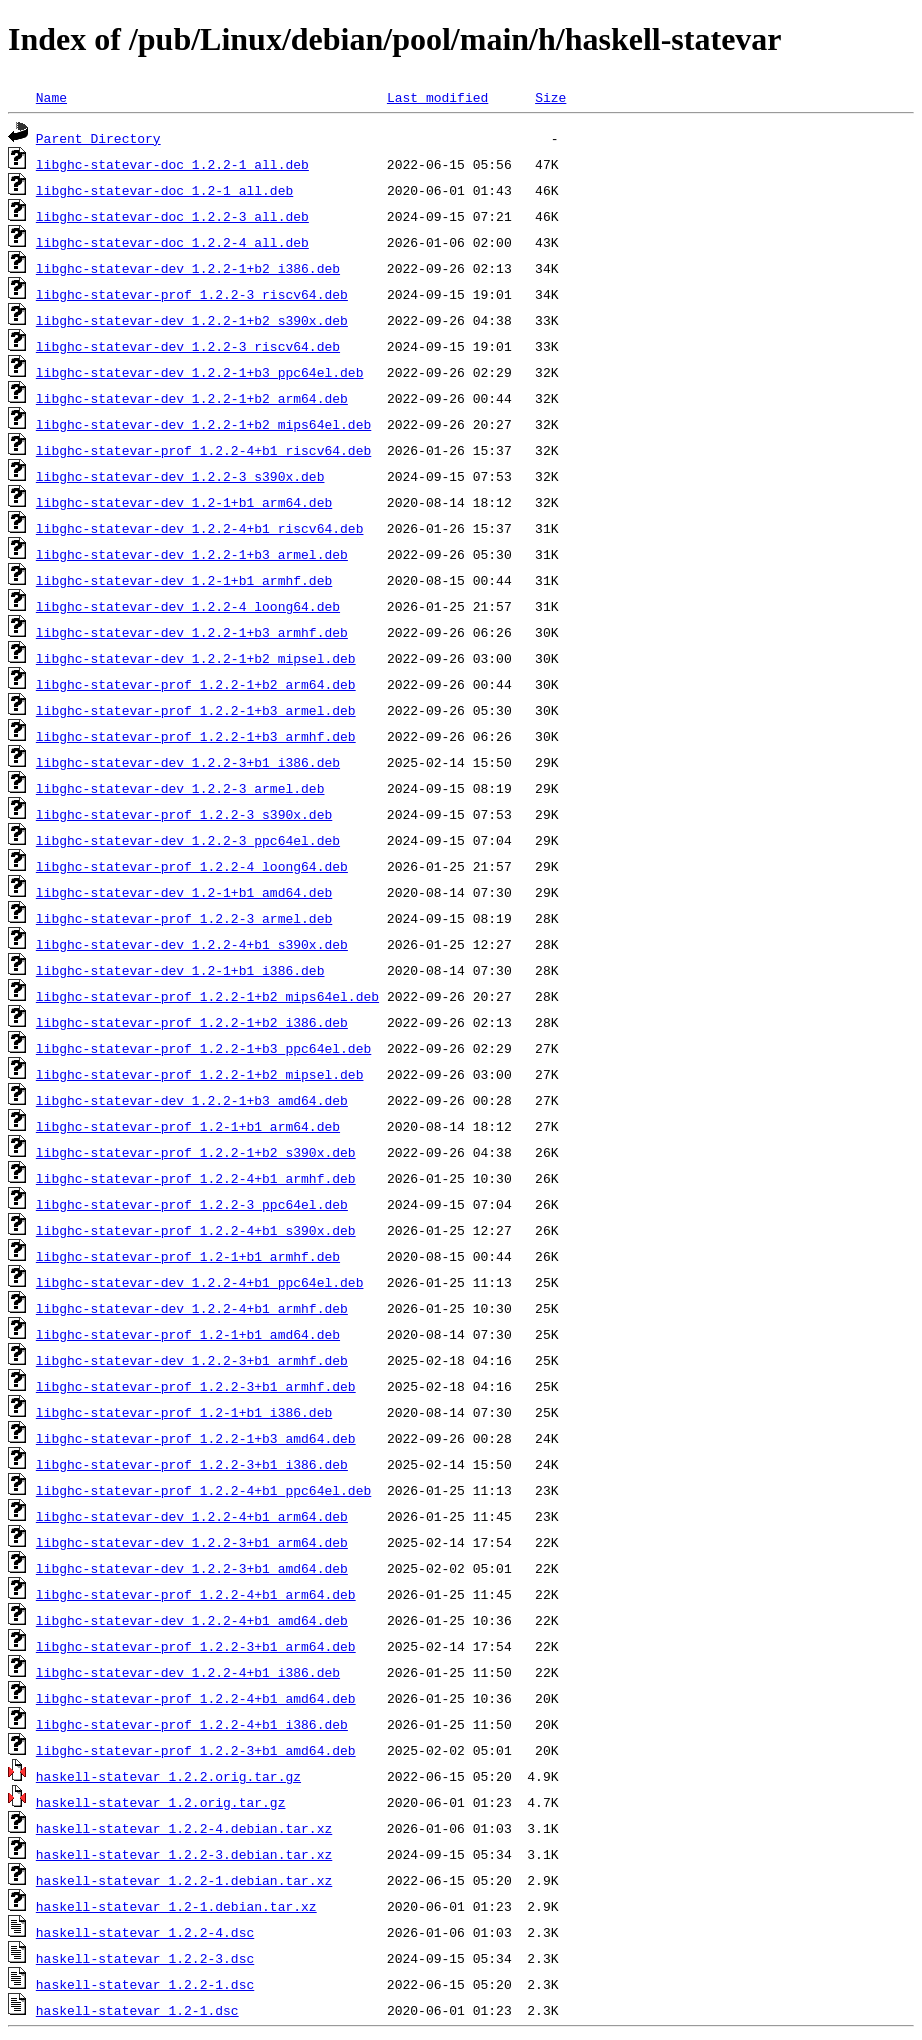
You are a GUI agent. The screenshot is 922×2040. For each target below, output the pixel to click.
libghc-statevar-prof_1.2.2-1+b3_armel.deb (196, 710)
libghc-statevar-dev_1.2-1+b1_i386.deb (180, 970)
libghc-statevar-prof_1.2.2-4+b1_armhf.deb (196, 1178)
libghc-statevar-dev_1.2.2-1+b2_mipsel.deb (196, 658)
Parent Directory (98, 138)
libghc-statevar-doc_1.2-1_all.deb (164, 190)
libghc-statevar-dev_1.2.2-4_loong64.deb (188, 606)
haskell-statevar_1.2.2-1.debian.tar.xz (184, 1880)
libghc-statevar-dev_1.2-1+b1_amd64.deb (184, 892)
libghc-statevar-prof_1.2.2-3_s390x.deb (184, 814)
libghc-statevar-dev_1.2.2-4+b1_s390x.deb (192, 944)
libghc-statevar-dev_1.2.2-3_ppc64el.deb (188, 840)
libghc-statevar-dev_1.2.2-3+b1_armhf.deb (192, 1360)
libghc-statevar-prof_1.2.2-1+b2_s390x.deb (196, 1152)
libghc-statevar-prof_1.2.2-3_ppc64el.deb (192, 1204)
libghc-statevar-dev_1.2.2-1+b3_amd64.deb (192, 1100)
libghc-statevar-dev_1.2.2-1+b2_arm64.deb (192, 398)
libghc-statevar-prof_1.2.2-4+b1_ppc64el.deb (203, 1490)
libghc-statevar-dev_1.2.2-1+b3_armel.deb (192, 554)
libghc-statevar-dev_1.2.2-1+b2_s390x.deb (192, 320)
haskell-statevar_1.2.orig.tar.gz (161, 1802)
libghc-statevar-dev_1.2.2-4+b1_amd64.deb (192, 1620)
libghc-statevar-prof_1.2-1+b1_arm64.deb (188, 1126)
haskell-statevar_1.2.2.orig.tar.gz (168, 1776)
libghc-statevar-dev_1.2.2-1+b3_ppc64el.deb (200, 372)
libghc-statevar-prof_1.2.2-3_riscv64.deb (192, 294)
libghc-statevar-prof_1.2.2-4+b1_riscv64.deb (203, 450)
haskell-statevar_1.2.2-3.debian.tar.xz (184, 1854)
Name (51, 97)
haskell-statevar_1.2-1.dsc (137, 2010)
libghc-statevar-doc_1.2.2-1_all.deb (172, 164)
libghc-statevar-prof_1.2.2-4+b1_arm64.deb (196, 1594)
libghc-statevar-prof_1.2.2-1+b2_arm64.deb (196, 684)
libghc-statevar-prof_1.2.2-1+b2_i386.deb (192, 1022)
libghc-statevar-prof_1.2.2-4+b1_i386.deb (192, 1724)
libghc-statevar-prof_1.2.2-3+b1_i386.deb (192, 1464)
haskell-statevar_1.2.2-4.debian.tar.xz (184, 1828)
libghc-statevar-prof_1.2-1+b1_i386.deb (184, 1412)
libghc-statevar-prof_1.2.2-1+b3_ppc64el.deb (203, 1048)
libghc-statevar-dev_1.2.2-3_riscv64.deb (188, 346)
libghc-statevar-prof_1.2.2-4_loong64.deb (192, 866)
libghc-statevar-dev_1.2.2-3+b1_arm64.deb (192, 1542)
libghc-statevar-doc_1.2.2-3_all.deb (172, 216)
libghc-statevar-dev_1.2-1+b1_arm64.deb (184, 502)
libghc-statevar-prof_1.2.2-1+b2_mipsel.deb (200, 1074)
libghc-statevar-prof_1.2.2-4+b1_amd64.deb (196, 1698)
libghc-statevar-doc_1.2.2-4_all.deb (172, 242)
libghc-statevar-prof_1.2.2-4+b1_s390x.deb (196, 1230)
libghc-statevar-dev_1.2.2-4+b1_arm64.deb (192, 1516)
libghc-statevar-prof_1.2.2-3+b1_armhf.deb (196, 1386)
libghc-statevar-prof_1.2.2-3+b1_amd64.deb (196, 1750)
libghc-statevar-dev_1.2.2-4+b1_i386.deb (188, 1672)
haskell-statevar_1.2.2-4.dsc (145, 1932)
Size (550, 97)
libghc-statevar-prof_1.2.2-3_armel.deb (184, 918)
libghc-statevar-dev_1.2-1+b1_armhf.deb (184, 580)
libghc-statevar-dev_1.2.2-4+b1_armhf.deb (192, 1308)
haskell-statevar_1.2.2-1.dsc (145, 1984)
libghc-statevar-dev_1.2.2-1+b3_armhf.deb (192, 632)
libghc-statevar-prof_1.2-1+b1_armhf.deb (188, 1256)
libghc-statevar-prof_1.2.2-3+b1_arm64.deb (196, 1646)
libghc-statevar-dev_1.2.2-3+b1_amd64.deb (192, 1568)
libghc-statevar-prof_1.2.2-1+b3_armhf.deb (196, 736)
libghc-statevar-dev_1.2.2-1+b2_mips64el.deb (203, 424)
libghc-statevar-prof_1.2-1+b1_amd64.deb (188, 1334)
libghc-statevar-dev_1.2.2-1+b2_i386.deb (188, 268)
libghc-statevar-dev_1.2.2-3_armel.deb (180, 788)
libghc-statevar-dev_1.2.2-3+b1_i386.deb (188, 762)
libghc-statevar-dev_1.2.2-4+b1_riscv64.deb (200, 528)
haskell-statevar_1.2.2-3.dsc (145, 1958)
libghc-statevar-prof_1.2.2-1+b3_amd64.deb (196, 1438)
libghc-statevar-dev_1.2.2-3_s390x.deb (180, 476)
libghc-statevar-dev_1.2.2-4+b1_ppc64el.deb (200, 1282)
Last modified (437, 97)
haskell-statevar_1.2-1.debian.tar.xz (176, 1906)
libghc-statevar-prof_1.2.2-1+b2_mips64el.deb (207, 996)
